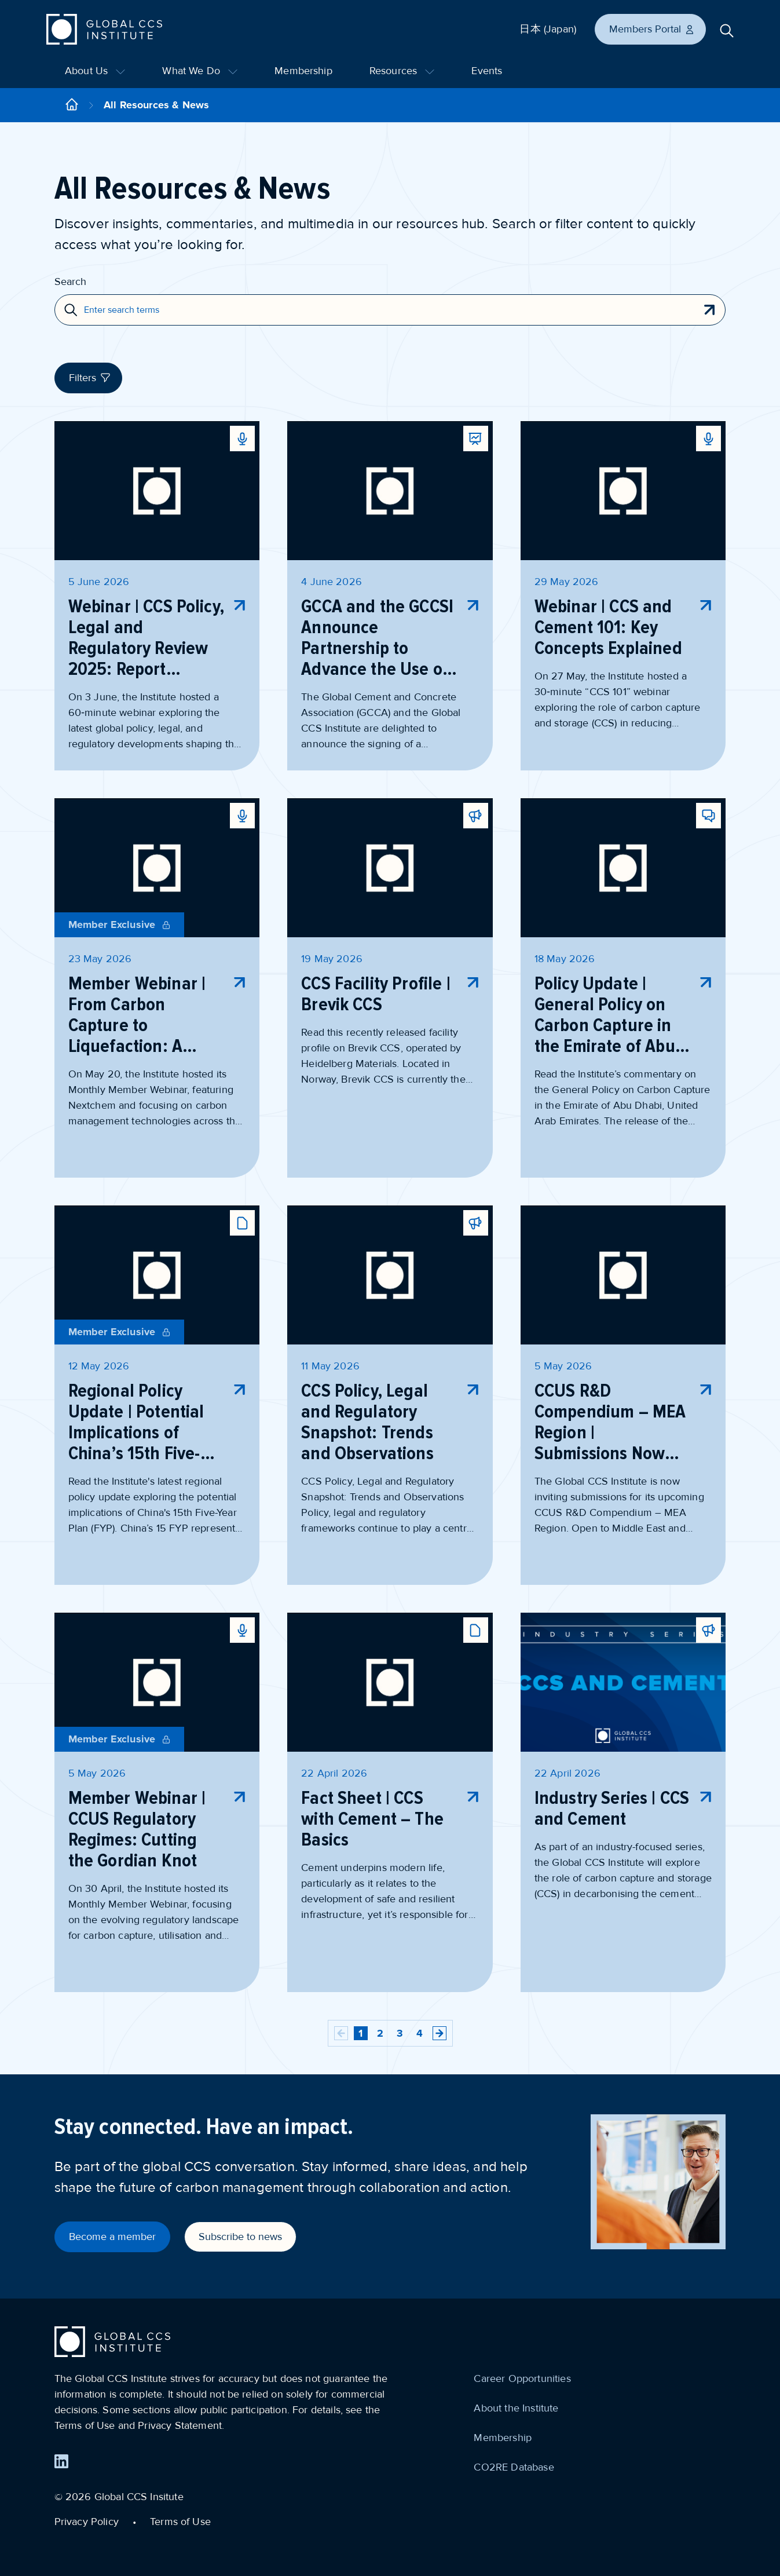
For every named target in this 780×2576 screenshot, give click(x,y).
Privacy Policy (86, 2521)
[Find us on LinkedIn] (61, 2461)
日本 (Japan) (547, 29)
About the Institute (516, 2408)
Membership (303, 70)
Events (486, 70)
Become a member (112, 2236)
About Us (95, 70)
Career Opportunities (522, 2378)
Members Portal (652, 29)
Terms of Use (180, 2521)
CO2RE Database (514, 2467)
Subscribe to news (240, 2236)
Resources (402, 70)
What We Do (199, 70)
